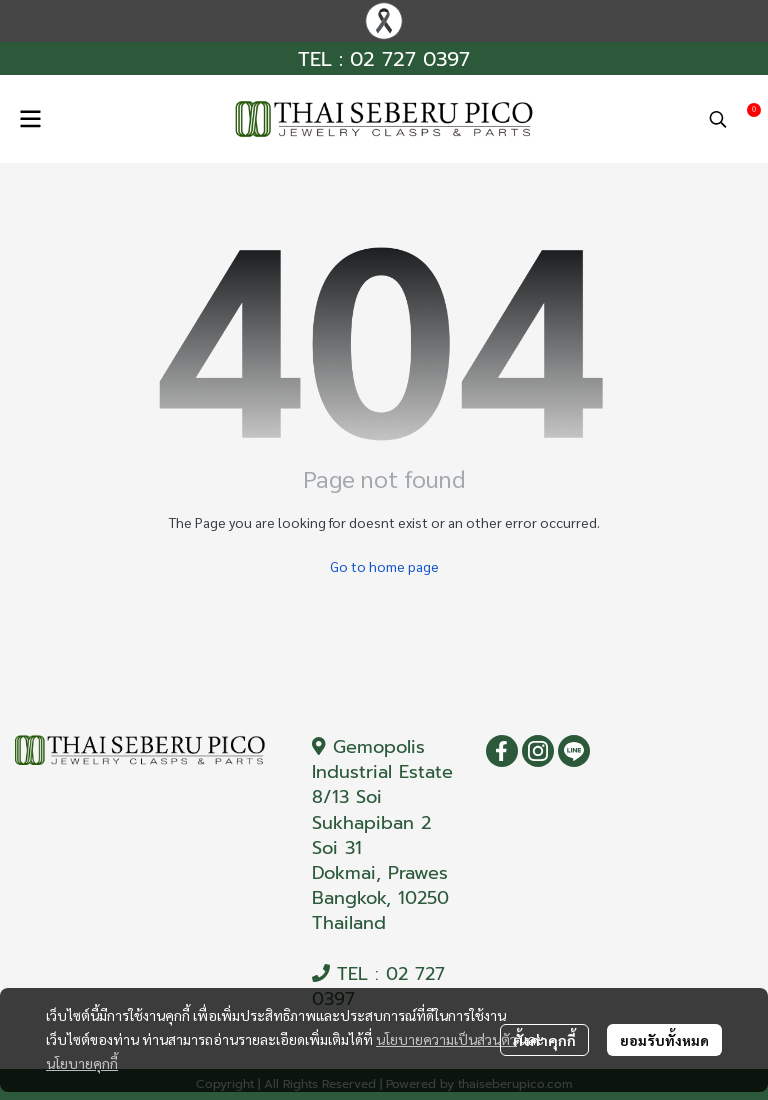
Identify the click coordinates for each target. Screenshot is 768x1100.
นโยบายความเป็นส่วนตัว (446, 1039)
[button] (718, 119)
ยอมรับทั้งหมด (664, 1040)
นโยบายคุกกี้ (82, 1063)
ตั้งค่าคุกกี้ (544, 1040)
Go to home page (384, 566)
